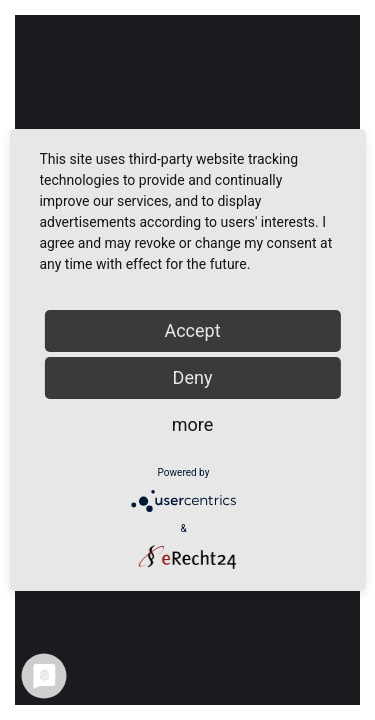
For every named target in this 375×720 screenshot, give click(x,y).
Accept (192, 330)
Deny (193, 377)
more (193, 424)
